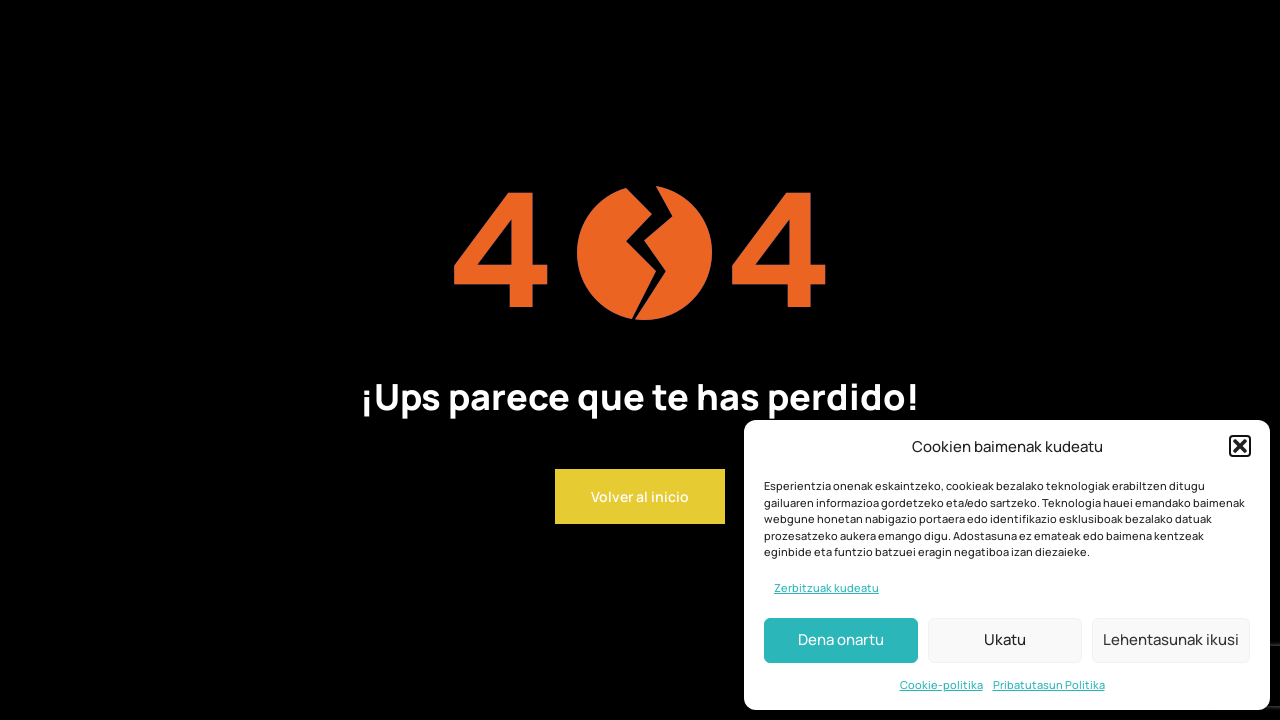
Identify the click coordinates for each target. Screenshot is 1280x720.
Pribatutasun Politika (1049, 684)
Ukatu (1005, 639)
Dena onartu (841, 639)
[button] (1240, 446)
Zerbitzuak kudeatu (826, 587)
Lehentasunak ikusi (1171, 639)
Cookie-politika (941, 684)
